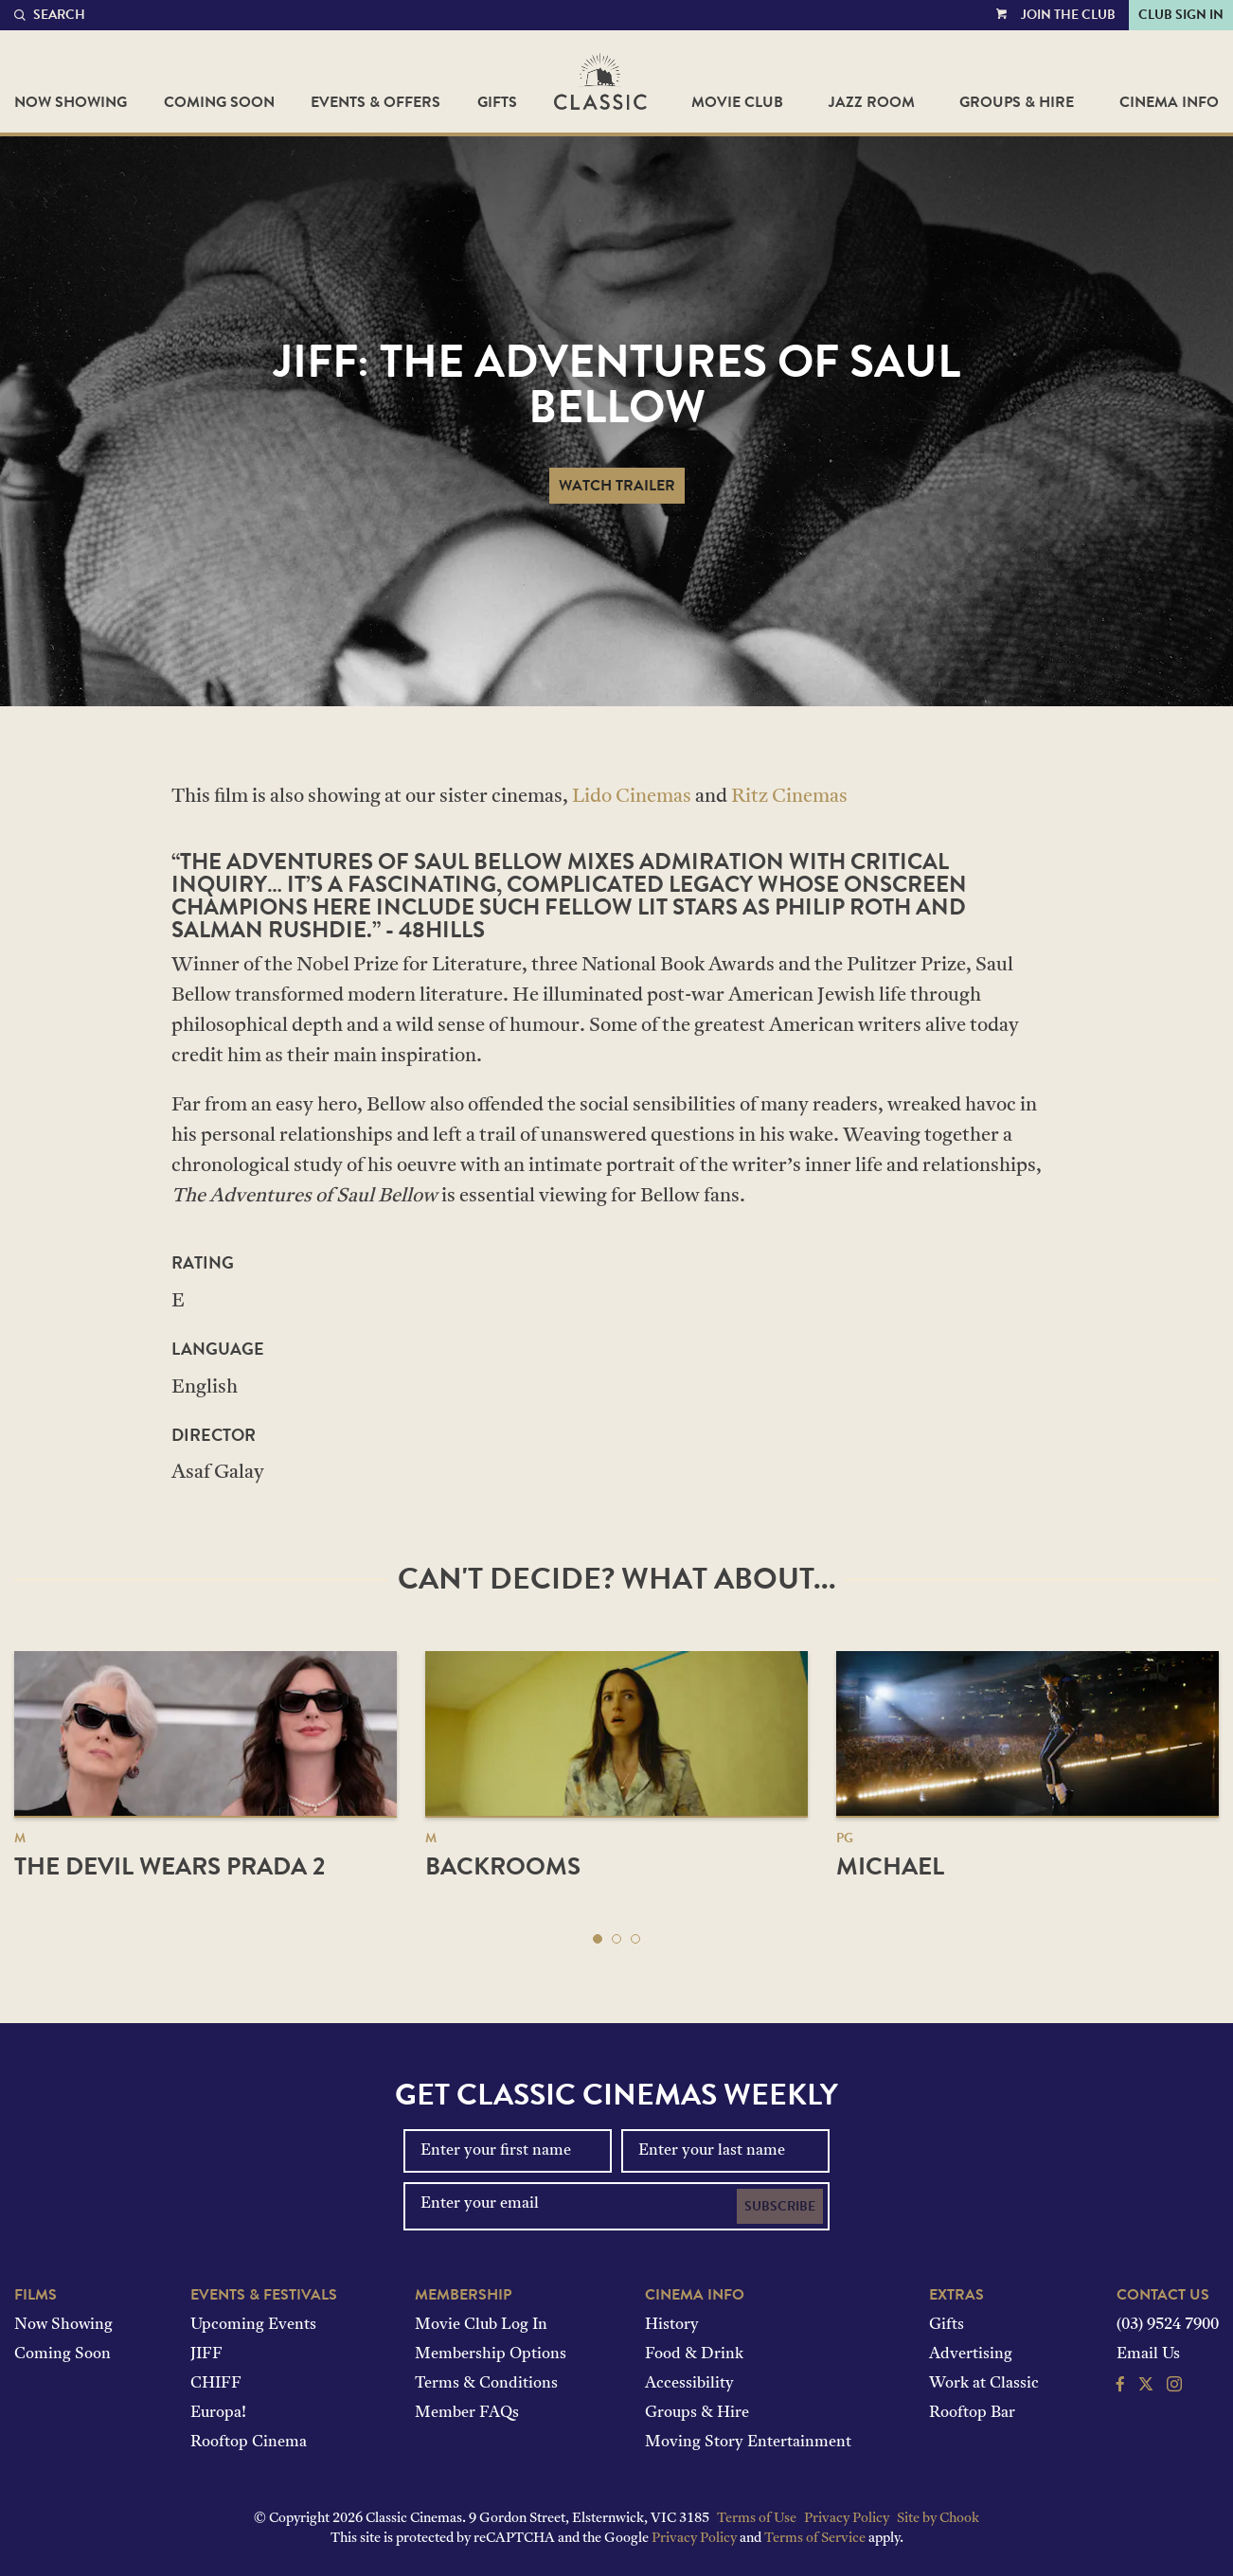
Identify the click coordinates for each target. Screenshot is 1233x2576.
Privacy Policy (846, 2519)
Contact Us (1163, 2294)
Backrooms (503, 1866)
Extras (956, 2294)
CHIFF (215, 2383)
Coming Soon (219, 102)
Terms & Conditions (486, 2383)
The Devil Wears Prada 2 (169, 1866)
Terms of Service (815, 2539)
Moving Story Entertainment (748, 2442)
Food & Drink (694, 2354)
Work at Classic (984, 2383)
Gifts (497, 102)
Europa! (218, 2413)
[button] (597, 1939)
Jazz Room (872, 102)
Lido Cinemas (631, 797)
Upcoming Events (253, 2325)
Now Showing (70, 102)
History (672, 2325)
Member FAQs (467, 2413)
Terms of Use (756, 2519)
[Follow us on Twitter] (1145, 2386)
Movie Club (737, 102)
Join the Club (1068, 15)
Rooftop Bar (972, 2413)
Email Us (1148, 2354)
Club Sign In (1181, 15)
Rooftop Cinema (248, 2442)
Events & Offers (375, 102)
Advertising (970, 2354)
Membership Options (490, 2354)
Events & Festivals (263, 2294)
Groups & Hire (1016, 102)
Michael (890, 1866)
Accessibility (689, 2383)
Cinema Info (1169, 102)
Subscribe (779, 2206)
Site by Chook (938, 2519)
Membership (463, 2294)
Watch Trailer (617, 485)
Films (35, 2294)
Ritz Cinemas (789, 797)
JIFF (206, 2354)
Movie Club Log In (481, 2325)
